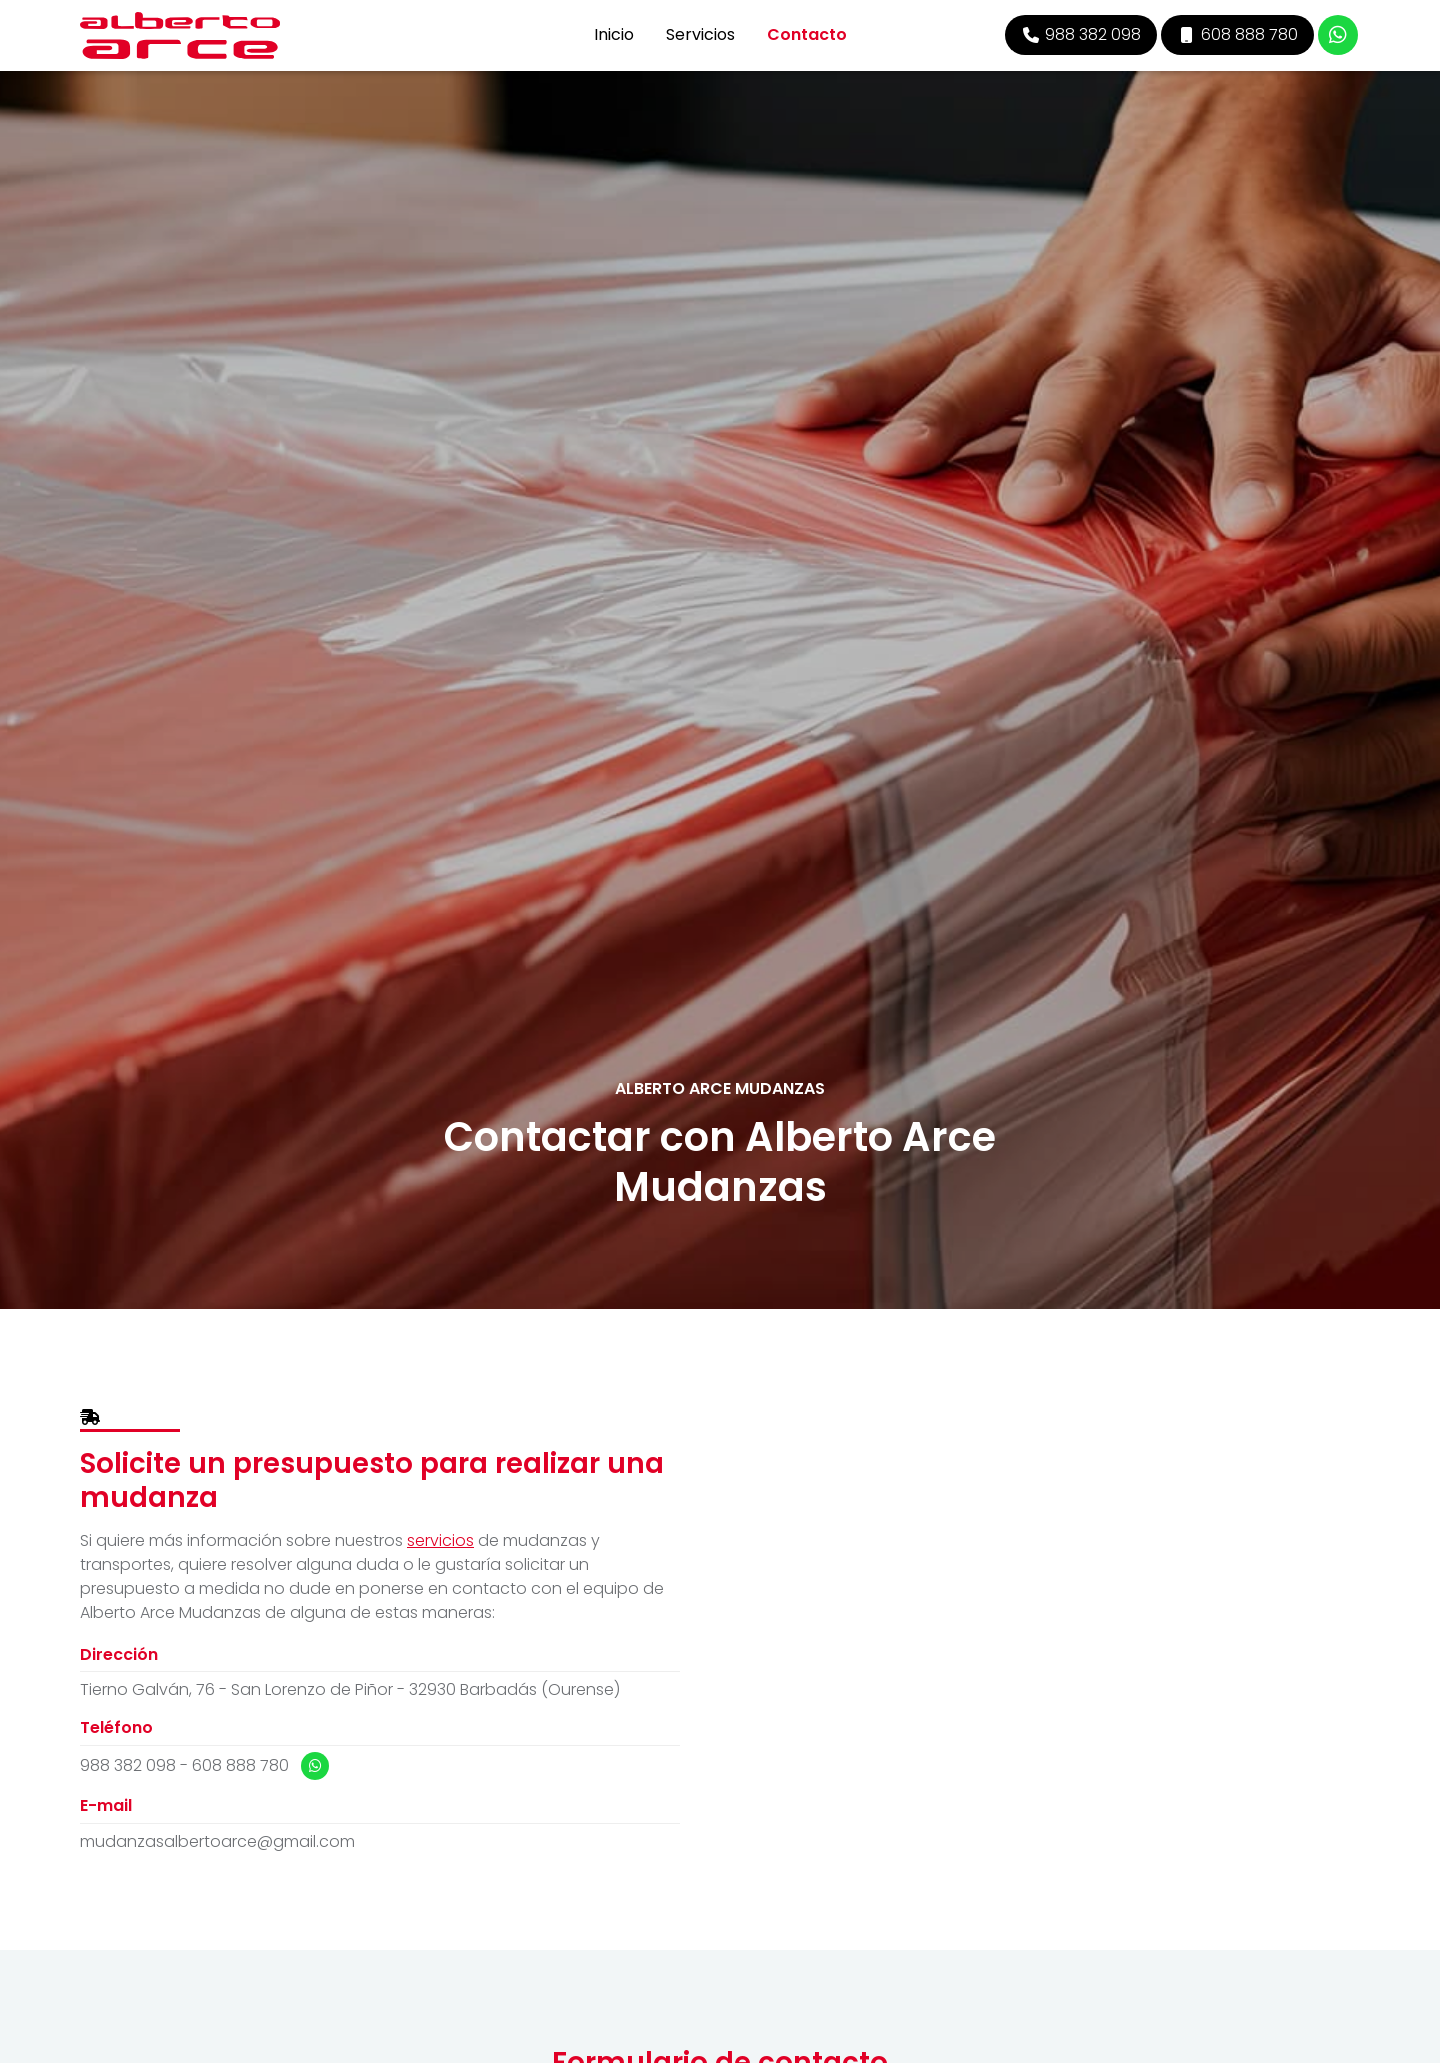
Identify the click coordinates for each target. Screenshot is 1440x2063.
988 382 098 (128, 1765)
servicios (440, 1540)
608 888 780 (240, 1765)
